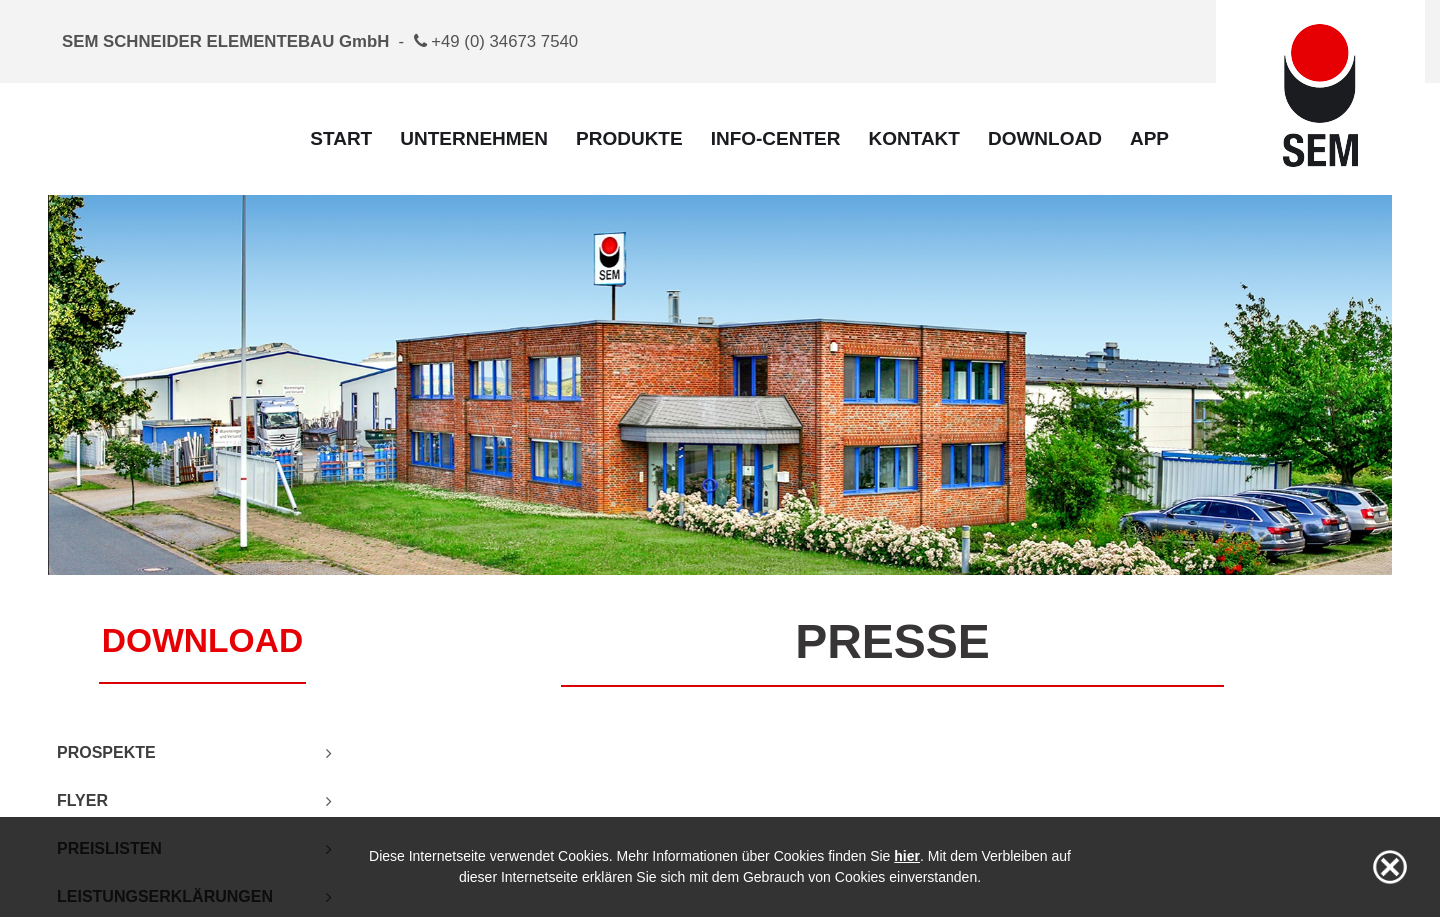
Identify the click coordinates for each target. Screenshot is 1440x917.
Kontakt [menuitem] (913, 138)
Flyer (82, 800)
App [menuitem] (1149, 138)
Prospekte (106, 752)
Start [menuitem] (341, 138)
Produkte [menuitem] (629, 138)
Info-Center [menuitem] (776, 138)
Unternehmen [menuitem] (474, 138)
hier (907, 856)
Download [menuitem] (1045, 138)
